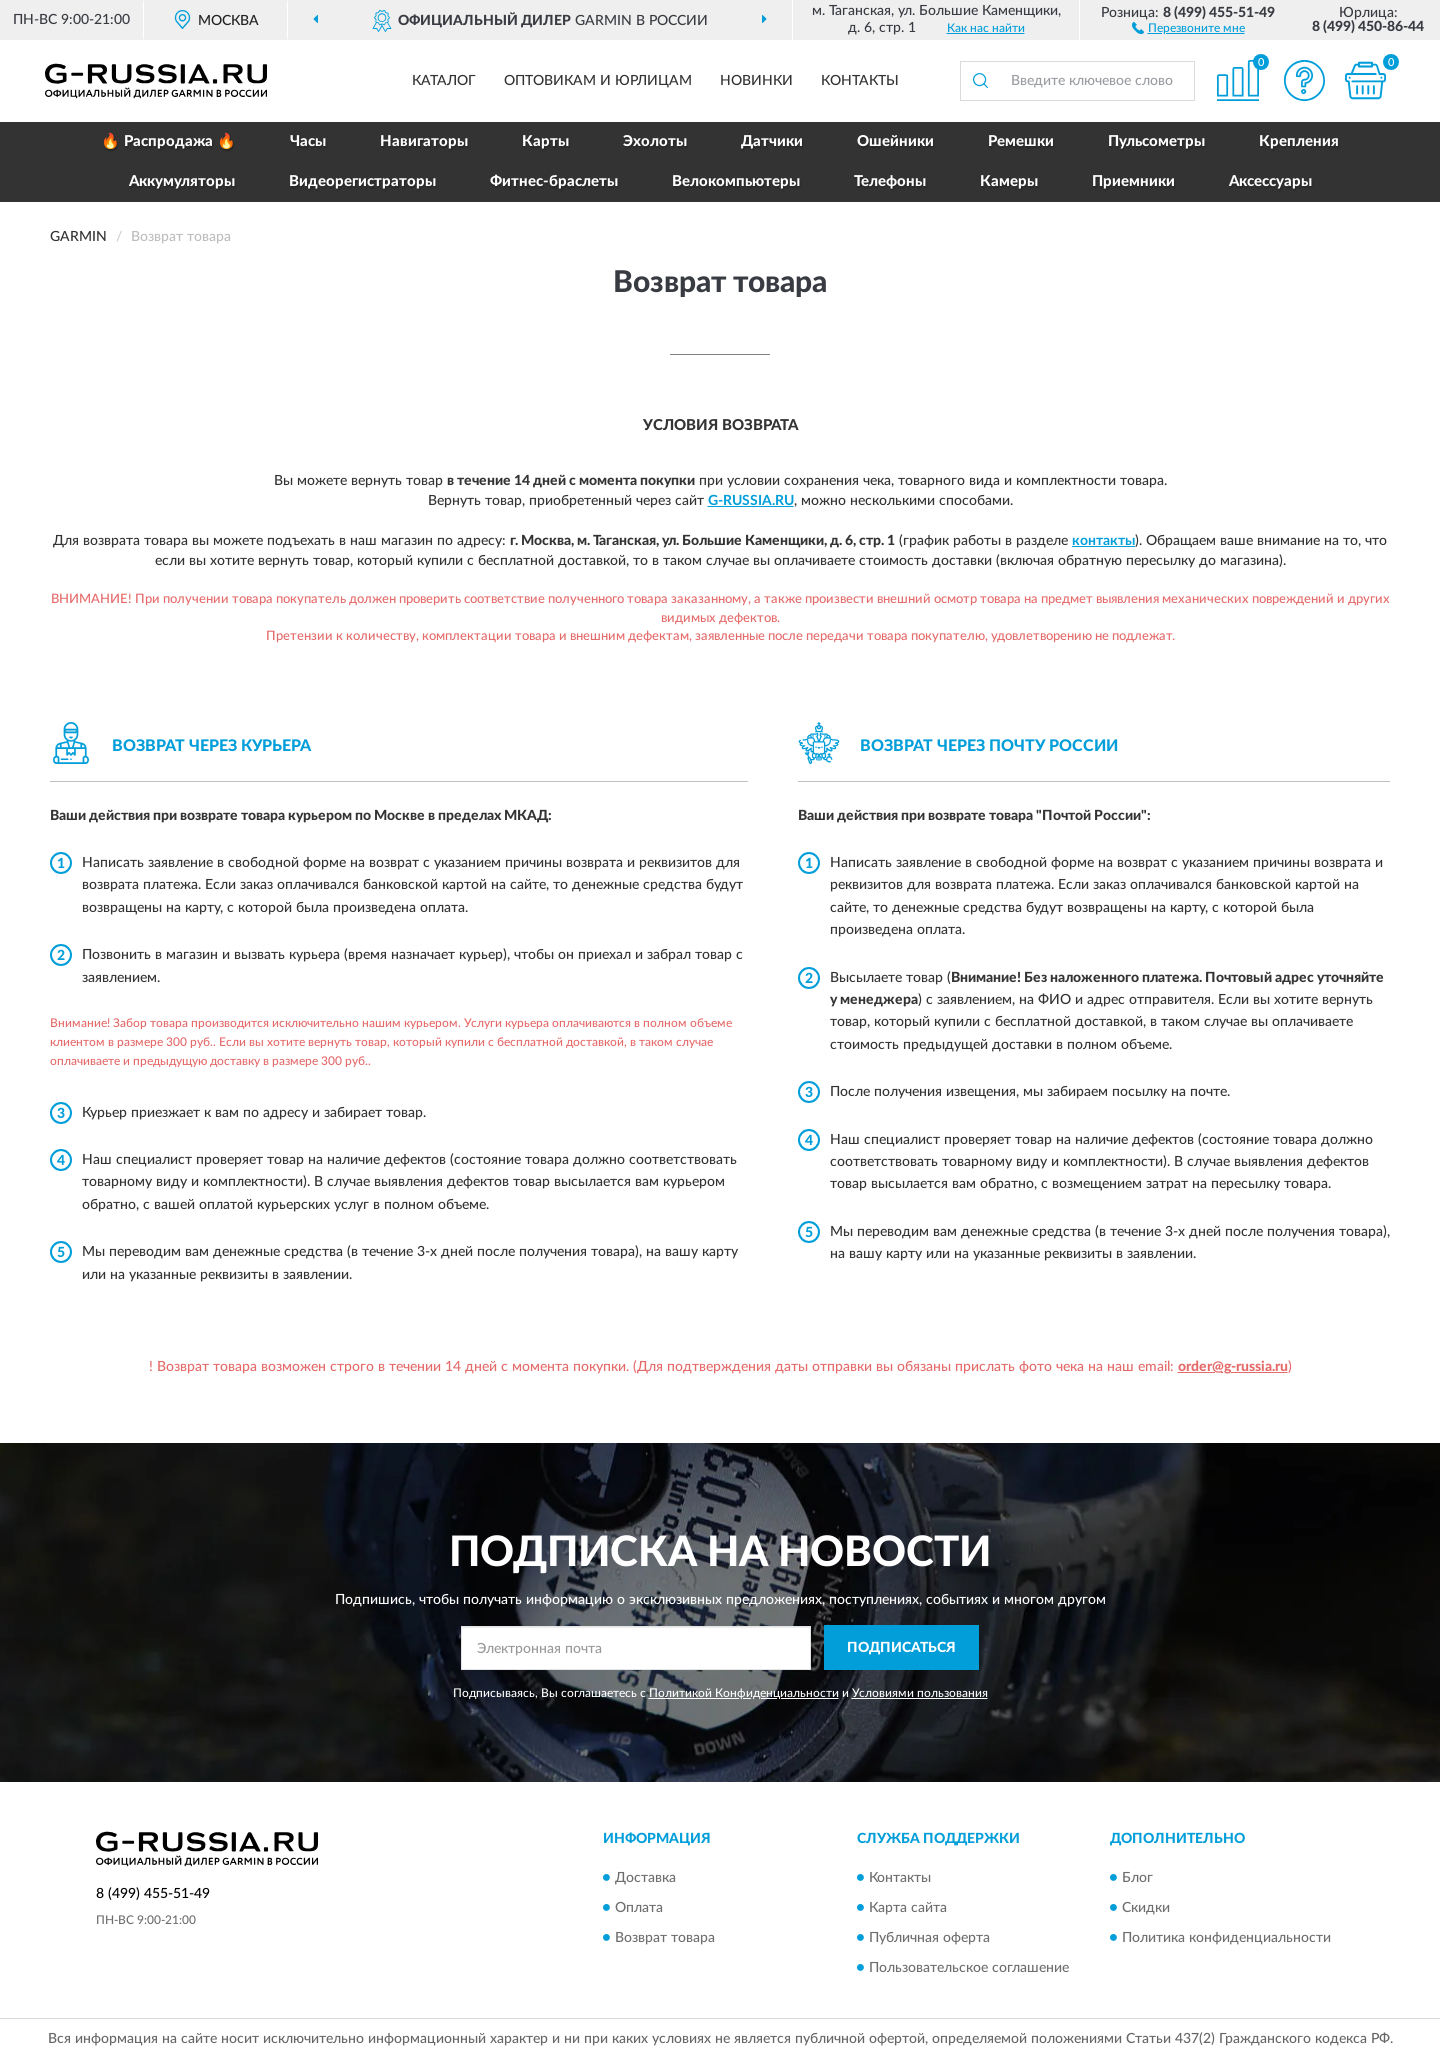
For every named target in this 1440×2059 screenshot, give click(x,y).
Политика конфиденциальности (1226, 1938)
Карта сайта (908, 1908)
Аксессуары (1270, 181)
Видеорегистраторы (362, 181)
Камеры (1009, 181)
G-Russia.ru (751, 501)
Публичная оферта (929, 1938)
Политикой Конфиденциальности (744, 1693)
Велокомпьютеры (736, 181)
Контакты (860, 81)
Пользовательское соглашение (969, 1968)
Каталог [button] (444, 81)
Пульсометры (1156, 141)
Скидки (1146, 1908)
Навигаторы (424, 141)
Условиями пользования (920, 1693)
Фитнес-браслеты (554, 181)
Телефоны (890, 181)
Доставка (645, 1878)
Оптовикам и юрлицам (598, 81)
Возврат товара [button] (665, 1938)
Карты (545, 141)
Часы (308, 141)
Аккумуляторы (182, 181)
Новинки (756, 81)
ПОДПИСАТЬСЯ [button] (901, 1648)
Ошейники (895, 141)
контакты (1103, 541)
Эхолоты (655, 141)
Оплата (639, 1908)
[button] (1188, 27)
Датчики (772, 141)
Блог (1137, 1878)
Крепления (1299, 141)
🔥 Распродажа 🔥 (168, 141)
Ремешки (1021, 141)
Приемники (1133, 181)
